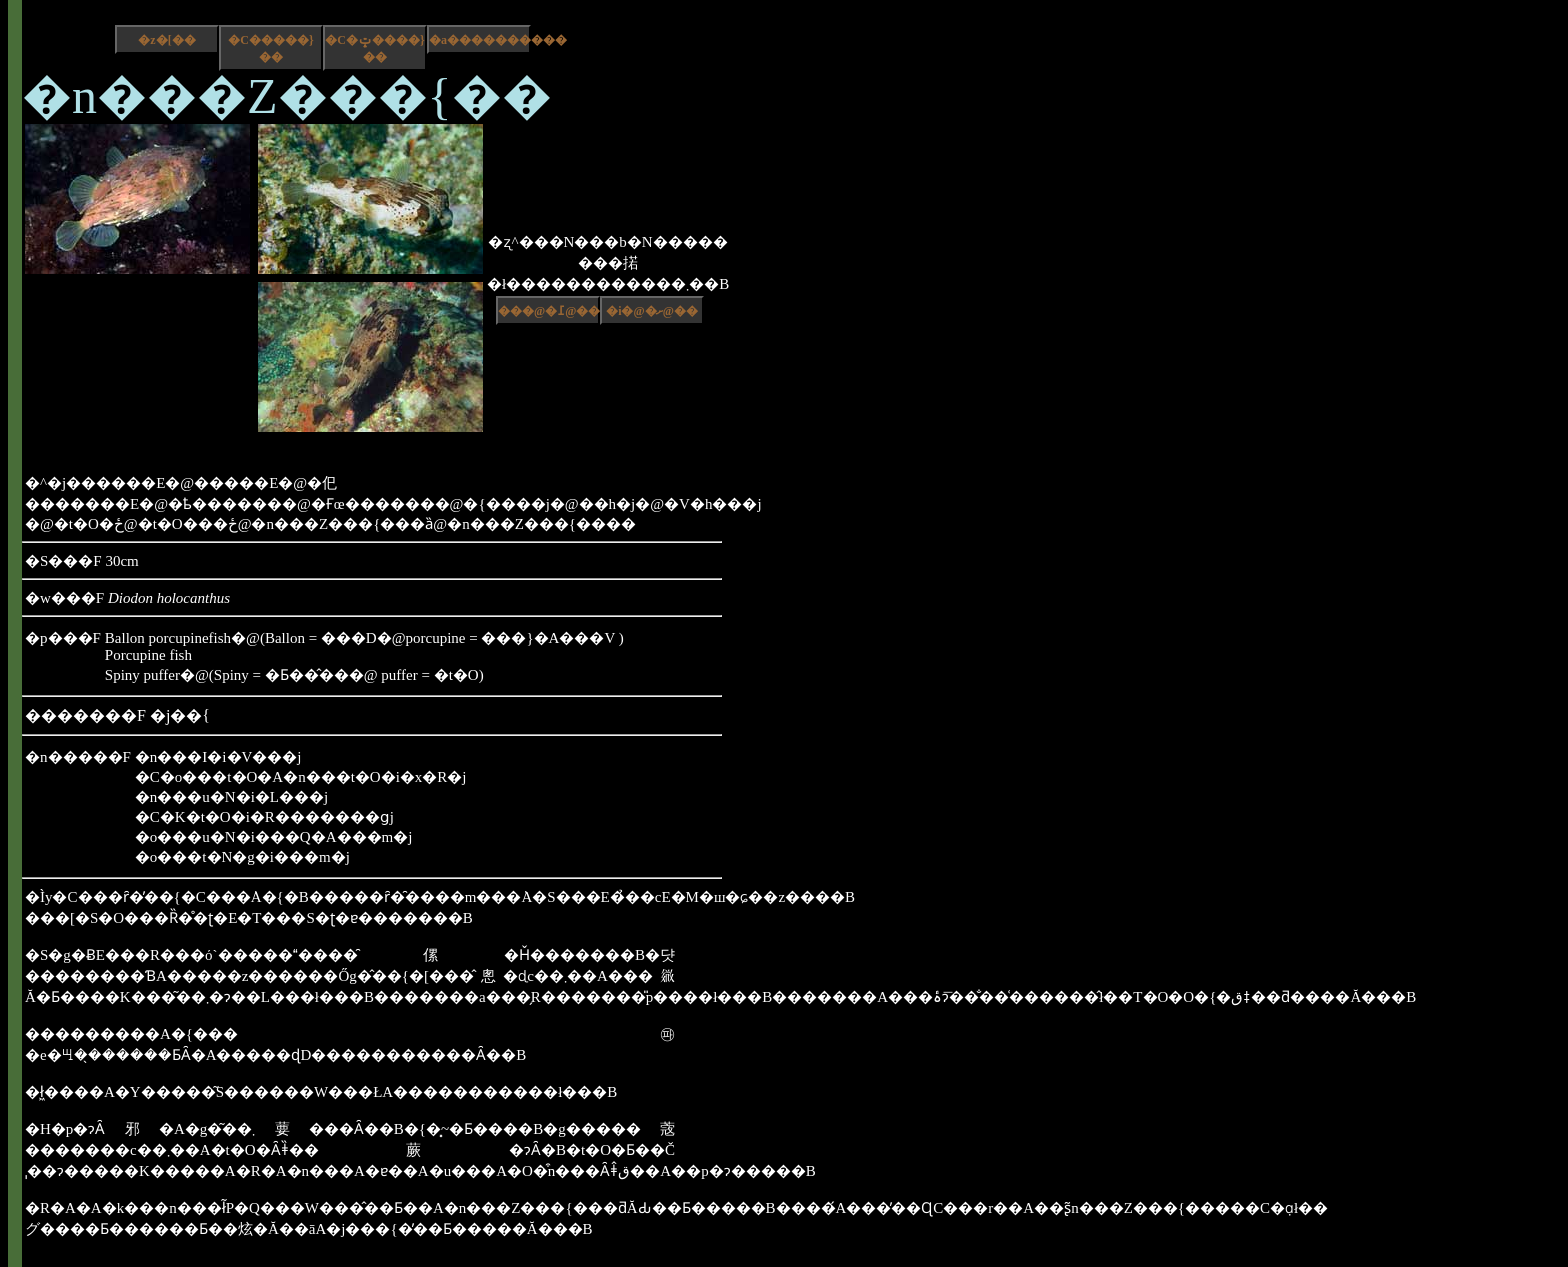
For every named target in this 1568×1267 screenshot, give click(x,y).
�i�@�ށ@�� (652, 311)
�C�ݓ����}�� (374, 48)
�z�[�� (166, 40)
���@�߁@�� (549, 311)
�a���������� (480, 40)
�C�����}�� (270, 48)
